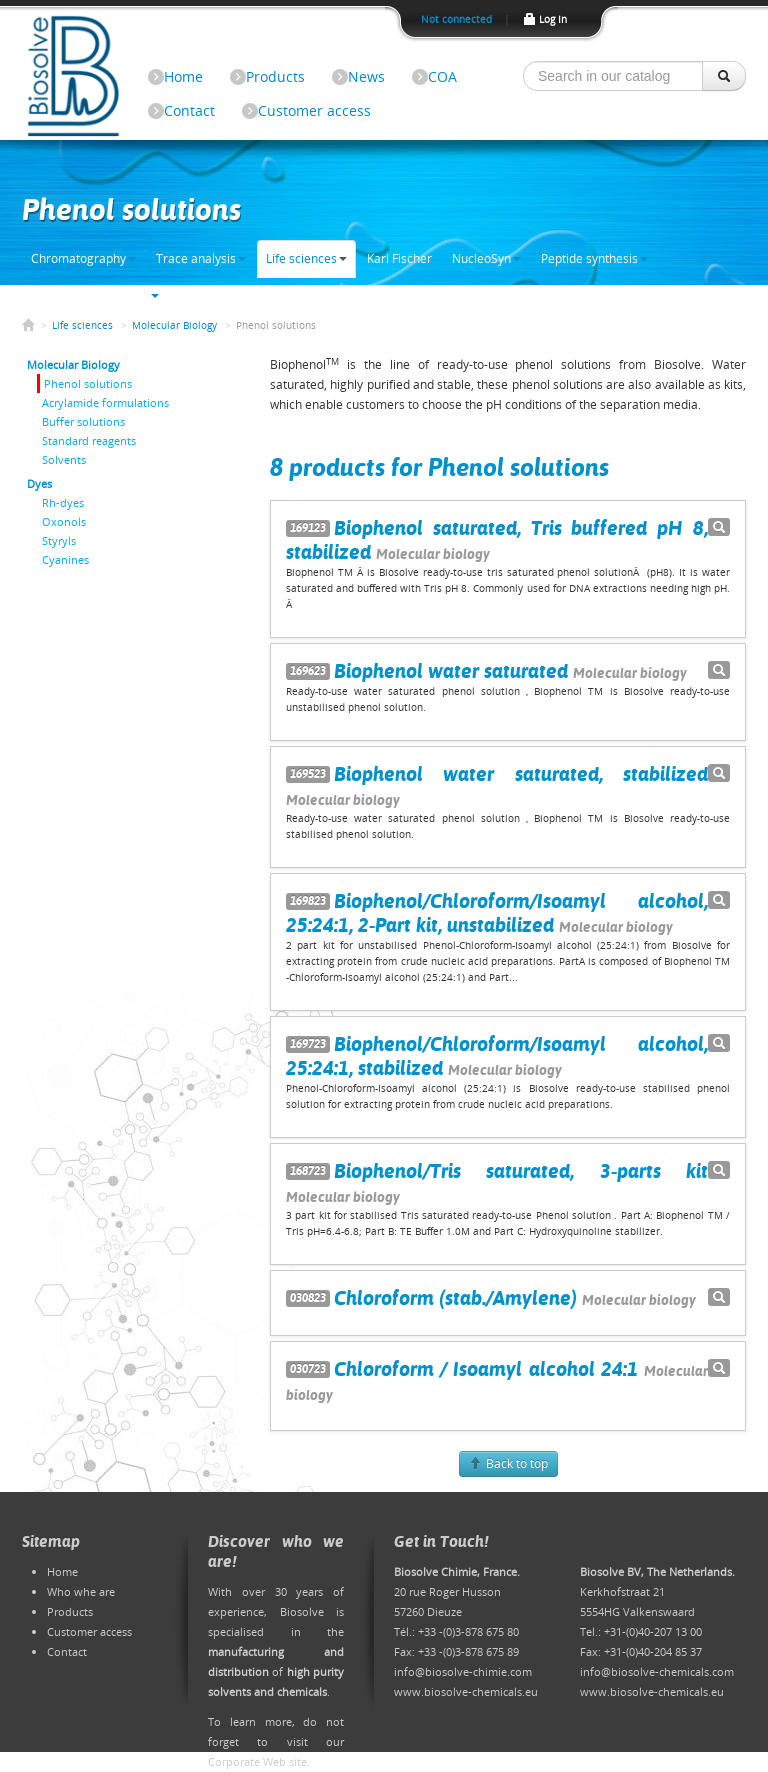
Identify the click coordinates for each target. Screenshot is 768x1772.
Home (183, 76)
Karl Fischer (399, 258)
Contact (189, 110)
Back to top (508, 1463)
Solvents (64, 459)
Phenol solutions (88, 383)
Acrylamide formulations (105, 402)
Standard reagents (89, 440)
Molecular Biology (174, 325)
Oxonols (64, 521)
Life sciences (306, 258)
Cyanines (65, 559)
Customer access (314, 110)
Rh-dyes (63, 502)
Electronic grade (224, 295)
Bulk (302, 295)
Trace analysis (201, 258)
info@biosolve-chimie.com (463, 1671)
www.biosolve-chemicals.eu (466, 1691)
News (366, 76)
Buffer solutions (83, 421)
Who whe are (81, 1591)
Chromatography (83, 258)
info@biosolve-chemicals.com (657, 1671)
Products (275, 76)
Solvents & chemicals (95, 295)
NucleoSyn (486, 258)
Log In (544, 19)
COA (442, 76)
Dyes (39, 483)
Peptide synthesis (594, 258)
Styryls (59, 540)
